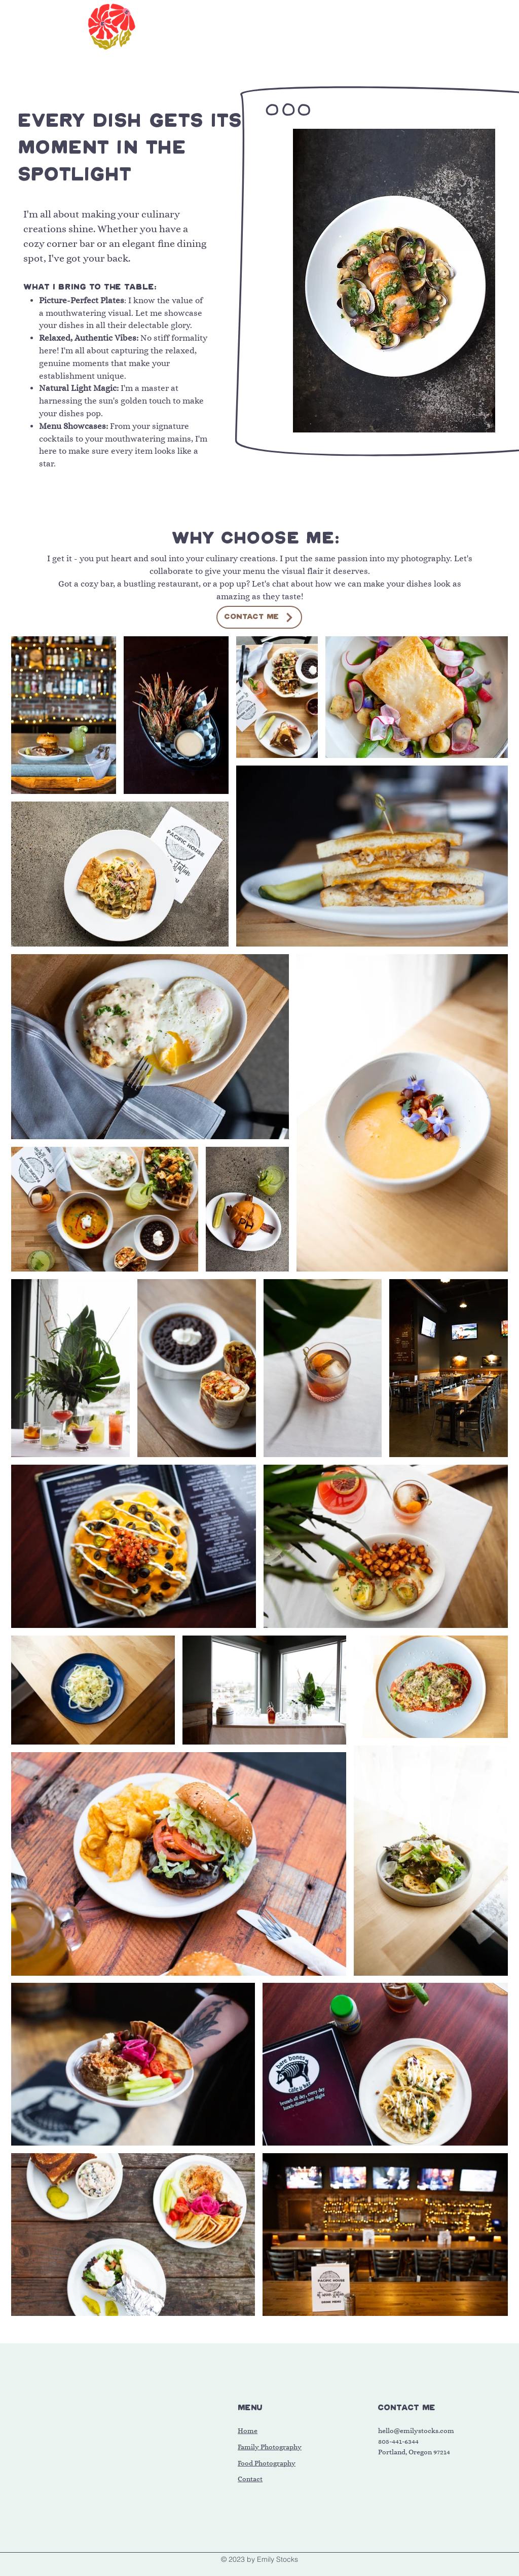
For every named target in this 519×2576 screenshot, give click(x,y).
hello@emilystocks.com (416, 2431)
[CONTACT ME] (259, 617)
